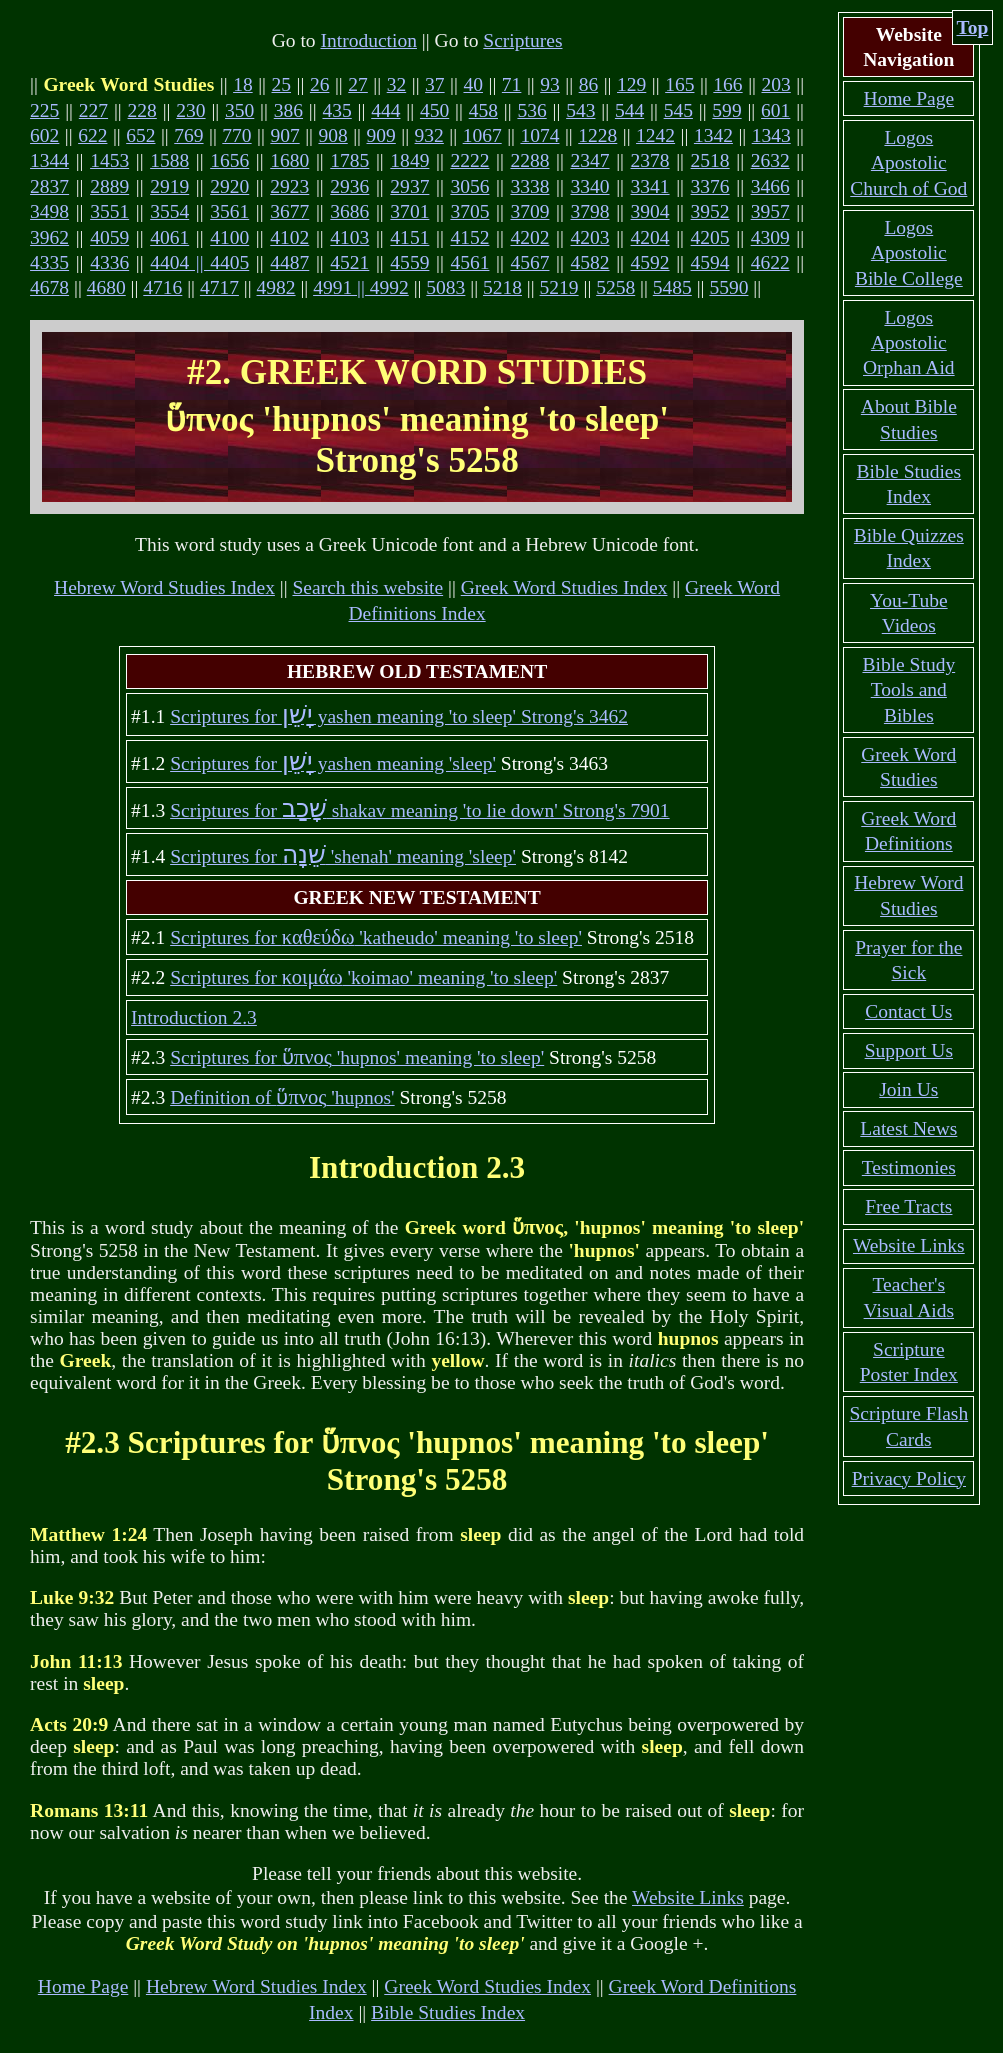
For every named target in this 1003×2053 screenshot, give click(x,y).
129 (631, 84)
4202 (529, 237)
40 (473, 84)
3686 (349, 211)
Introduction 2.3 (194, 1017)
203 (776, 84)
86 (589, 84)
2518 (710, 160)
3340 (590, 186)
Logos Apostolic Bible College (909, 253)
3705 (469, 211)
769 (188, 135)
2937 (409, 186)
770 (236, 135)
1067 (482, 135)
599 (726, 110)
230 (190, 110)
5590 (728, 287)
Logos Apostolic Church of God (908, 163)
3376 (710, 186)
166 (727, 84)
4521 (349, 262)
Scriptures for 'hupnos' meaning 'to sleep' (357, 1057)
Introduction (368, 40)
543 (580, 110)
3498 (49, 211)
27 (358, 84)
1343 (771, 135)
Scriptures (522, 40)
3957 (770, 211)
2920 (229, 186)
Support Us (909, 1050)
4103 (349, 237)
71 (512, 84)
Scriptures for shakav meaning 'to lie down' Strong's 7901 (419, 810)
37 (435, 84)
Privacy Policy (909, 1478)
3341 (650, 186)
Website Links (688, 1897)
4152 (469, 237)
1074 (539, 135)
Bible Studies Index (448, 2012)
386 (288, 110)
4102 (289, 237)
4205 (710, 237)
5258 (615, 287)
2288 (529, 160)
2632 (770, 160)
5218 (502, 287)
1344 (49, 160)
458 (483, 110)
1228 (597, 135)
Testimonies (909, 1167)
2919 (169, 186)
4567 (529, 262)
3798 (590, 211)
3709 (529, 211)
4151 (409, 237)
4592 (650, 262)
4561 (469, 262)
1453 (109, 160)
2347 (590, 160)
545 (678, 110)
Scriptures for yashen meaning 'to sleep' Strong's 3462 (399, 716)
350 (239, 110)
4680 (106, 287)
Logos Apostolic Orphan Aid (909, 343)
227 (93, 110)
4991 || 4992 (361, 287)
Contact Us (908, 1011)
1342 (713, 135)
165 (679, 84)
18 (243, 84)
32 (397, 84)
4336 (109, 262)
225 (44, 110)
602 (44, 135)
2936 (349, 186)
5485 (672, 287)
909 (381, 135)
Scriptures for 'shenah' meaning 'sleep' (343, 856)
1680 (289, 160)
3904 (650, 211)
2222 (469, 160)
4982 (276, 287)
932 (429, 135)
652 (140, 135)
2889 (109, 186)
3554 (169, 211)
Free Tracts (908, 1206)
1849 (409, 160)
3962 (49, 237)
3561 (229, 211)
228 (142, 110)
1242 (655, 135)
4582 (590, 262)
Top (973, 27)
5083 (445, 287)
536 (531, 110)
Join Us (908, 1089)
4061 (169, 237)
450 (434, 110)
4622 (770, 262)
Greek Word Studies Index (564, 587)
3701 (409, 211)
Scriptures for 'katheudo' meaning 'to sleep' (376, 937)
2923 (289, 186)
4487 (289, 262)
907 (284, 135)
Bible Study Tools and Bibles (908, 690)
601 (775, 110)
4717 (219, 287)
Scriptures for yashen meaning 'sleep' (333, 763)
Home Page (83, 1986)
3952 (710, 211)
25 (282, 84)
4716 (162, 287)
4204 (650, 237)
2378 (650, 160)
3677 (289, 211)
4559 (409, 262)
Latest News (908, 1128)
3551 (109, 211)
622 (92, 135)
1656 (229, 160)
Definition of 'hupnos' (282, 1097)
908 (332, 135)
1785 (349, 160)
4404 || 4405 (199, 262)
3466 (770, 186)
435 (336, 110)
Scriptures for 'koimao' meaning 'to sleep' (363, 977)
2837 (49, 186)
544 (629, 110)
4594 (710, 262)
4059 (109, 237)
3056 (469, 186)
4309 (770, 237)
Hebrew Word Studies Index (164, 587)
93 (550, 84)
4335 (49, 262)
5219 (559, 287)
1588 (169, 160)
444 (385, 110)
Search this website (367, 587)
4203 (590, 237)
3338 (529, 186)
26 (320, 84)
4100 (229, 237)
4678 (49, 287)
